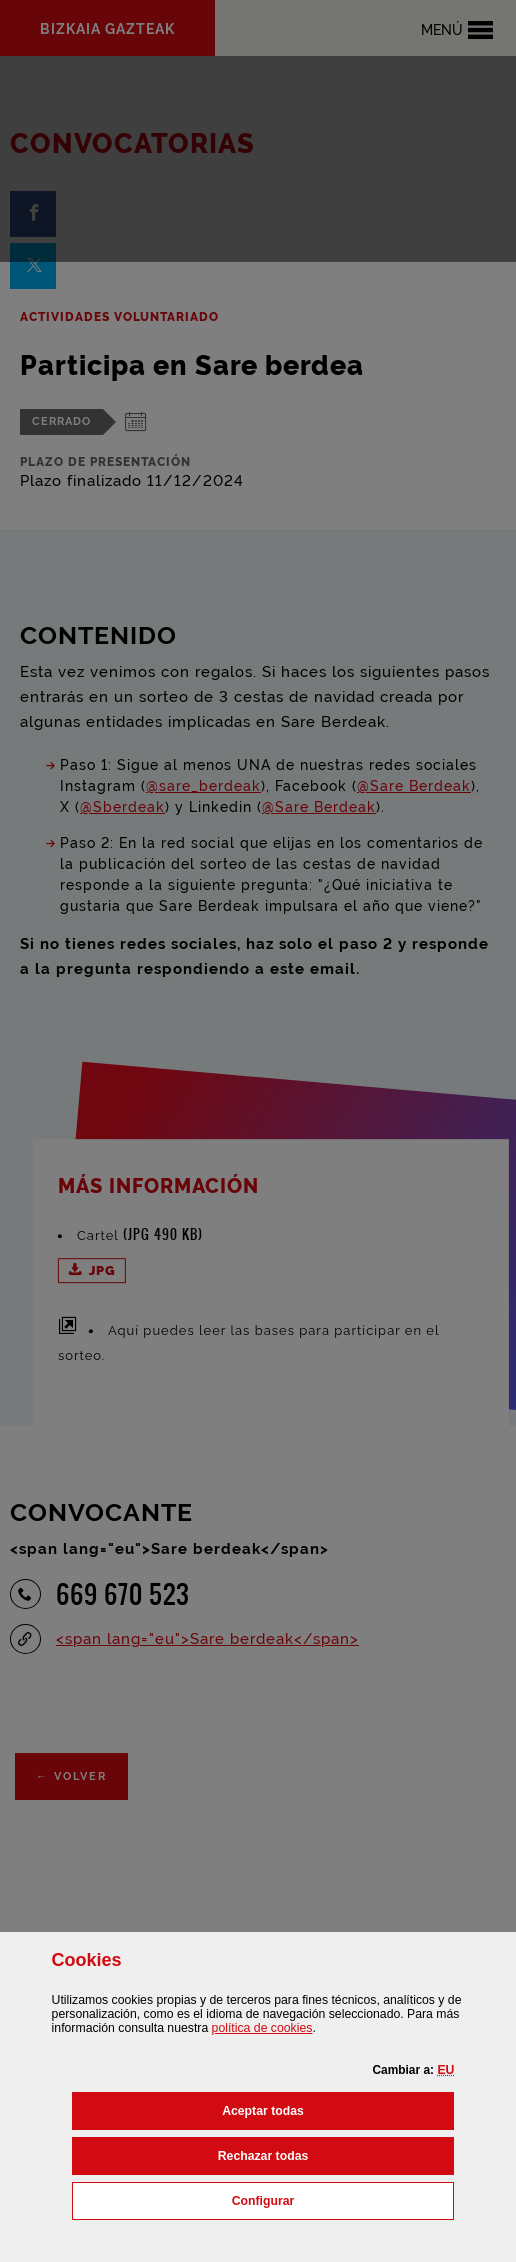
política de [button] (262, 2028)
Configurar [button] (343, 2199)
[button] (445, 2070)
